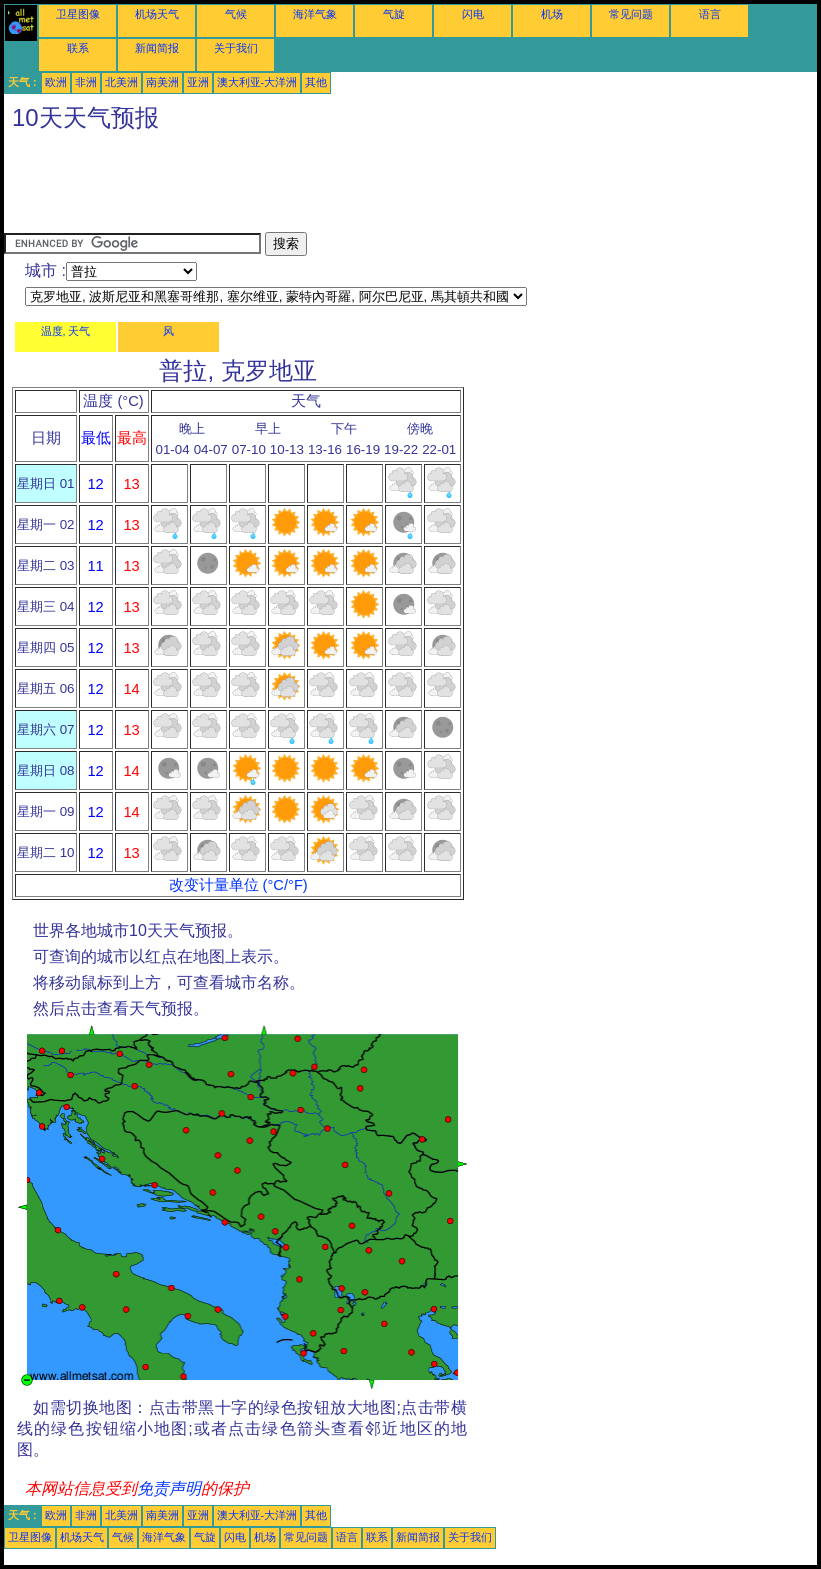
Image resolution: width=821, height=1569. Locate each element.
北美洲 (121, 82)
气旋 (394, 14)
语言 (710, 14)
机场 (552, 14)
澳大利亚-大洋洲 (257, 82)
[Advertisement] (368, 187)
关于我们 (236, 48)
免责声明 (169, 1488)
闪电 (473, 14)
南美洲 (162, 82)
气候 (236, 14)
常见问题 (631, 14)
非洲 (86, 82)
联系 (78, 48)
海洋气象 (315, 14)
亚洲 (198, 82)
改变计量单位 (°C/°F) (238, 885)
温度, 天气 (66, 331)
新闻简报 (157, 48)
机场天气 (157, 14)
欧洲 (56, 82)
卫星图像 (78, 14)
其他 (316, 82)
